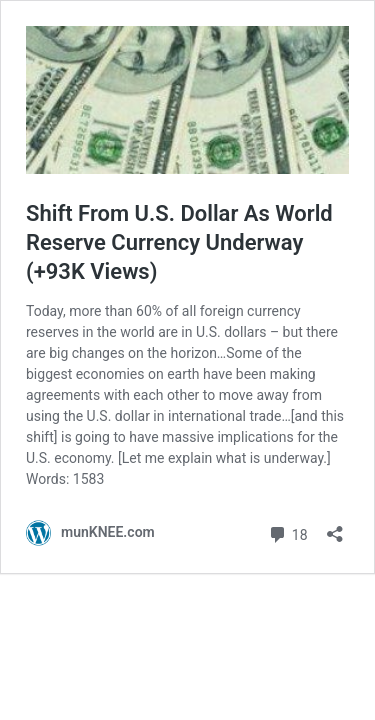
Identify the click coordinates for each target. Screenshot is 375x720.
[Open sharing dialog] (335, 527)
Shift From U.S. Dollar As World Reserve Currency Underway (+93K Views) (179, 242)
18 (287, 532)
